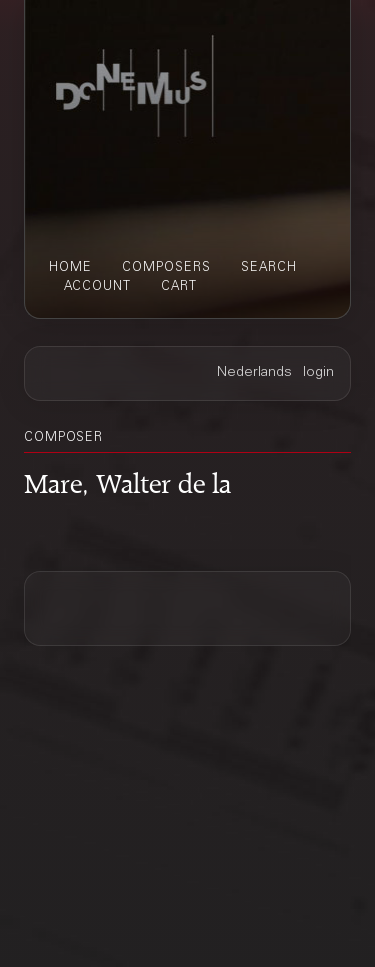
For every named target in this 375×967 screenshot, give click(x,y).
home (70, 268)
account (97, 287)
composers (166, 268)
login (318, 373)
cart (179, 287)
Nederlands (254, 373)
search (269, 268)
